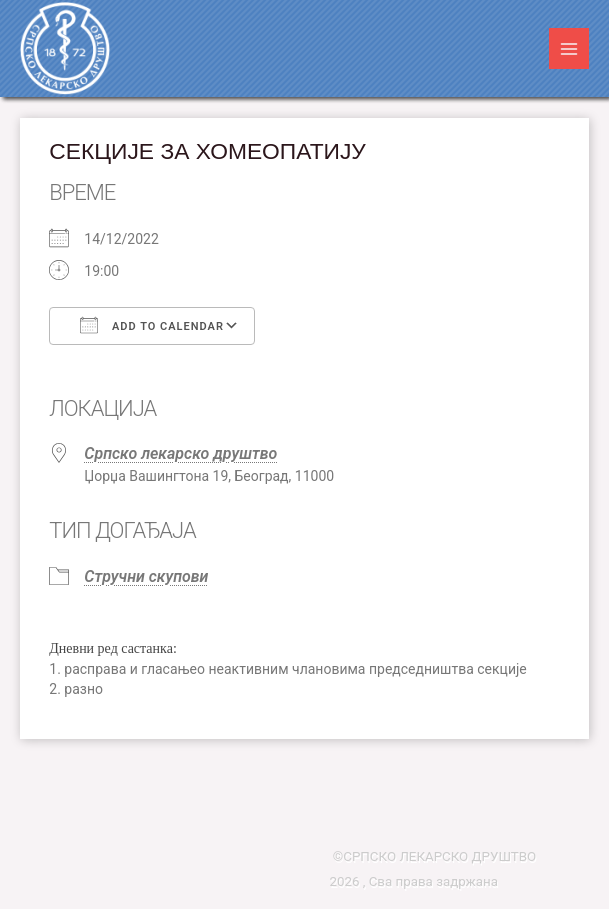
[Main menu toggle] (569, 48)
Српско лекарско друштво (180, 453)
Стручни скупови (146, 576)
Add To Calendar (152, 325)
